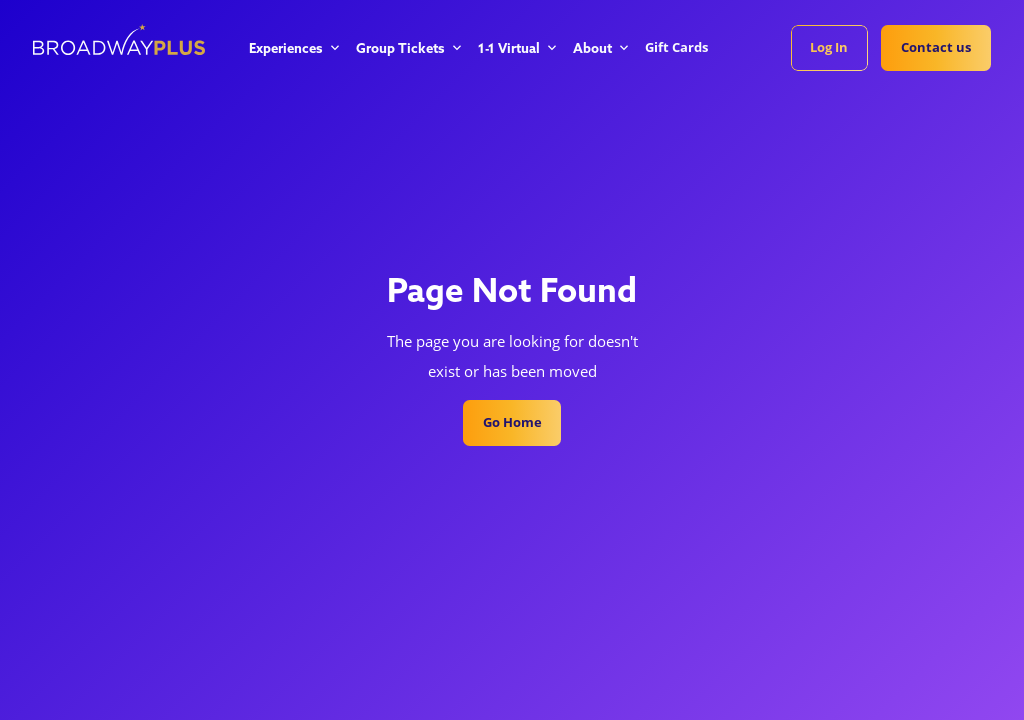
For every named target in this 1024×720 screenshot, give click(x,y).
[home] (119, 39)
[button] (293, 49)
